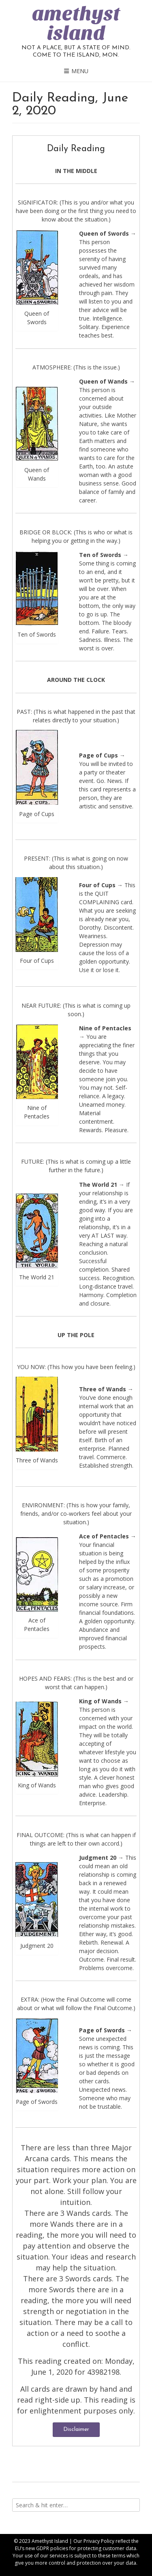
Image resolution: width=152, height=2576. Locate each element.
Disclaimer (76, 2429)
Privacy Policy (98, 2541)
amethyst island (76, 23)
